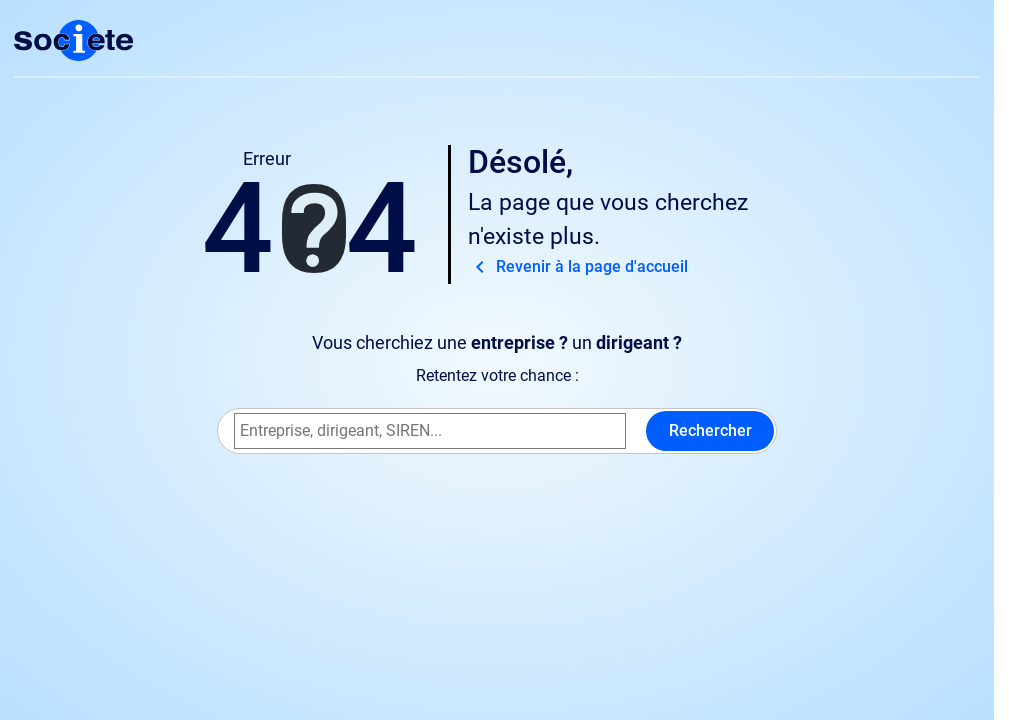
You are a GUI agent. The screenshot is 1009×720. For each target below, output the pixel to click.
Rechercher (710, 430)
